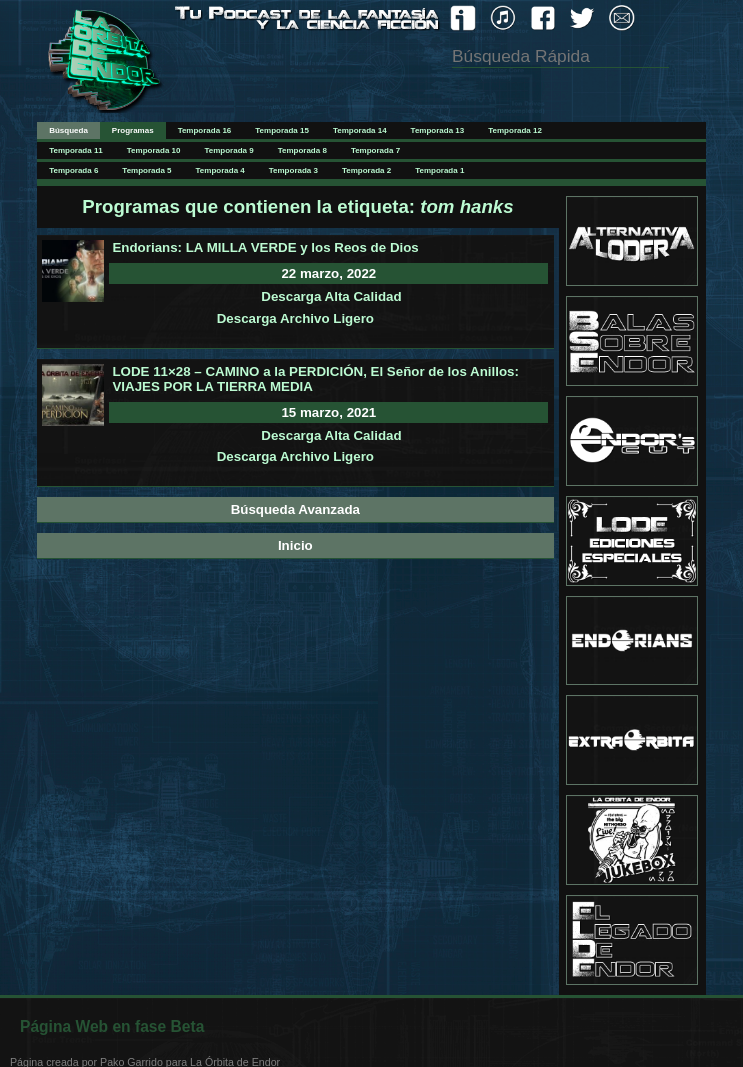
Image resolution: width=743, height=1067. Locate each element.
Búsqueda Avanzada (295, 509)
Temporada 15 (282, 130)
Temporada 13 (438, 130)
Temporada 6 (73, 170)
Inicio (295, 545)
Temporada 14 (360, 130)
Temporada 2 (366, 170)
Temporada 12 (515, 130)
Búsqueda (68, 130)
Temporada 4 (220, 170)
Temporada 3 (293, 170)
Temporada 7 (375, 150)
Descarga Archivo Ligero (295, 318)
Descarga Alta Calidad (331, 296)
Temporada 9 (228, 150)
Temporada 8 (302, 150)
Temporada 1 (439, 170)
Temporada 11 (76, 150)
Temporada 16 (205, 130)
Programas (133, 130)
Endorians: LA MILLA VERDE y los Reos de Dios (265, 247)
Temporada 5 (146, 170)
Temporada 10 (154, 150)
